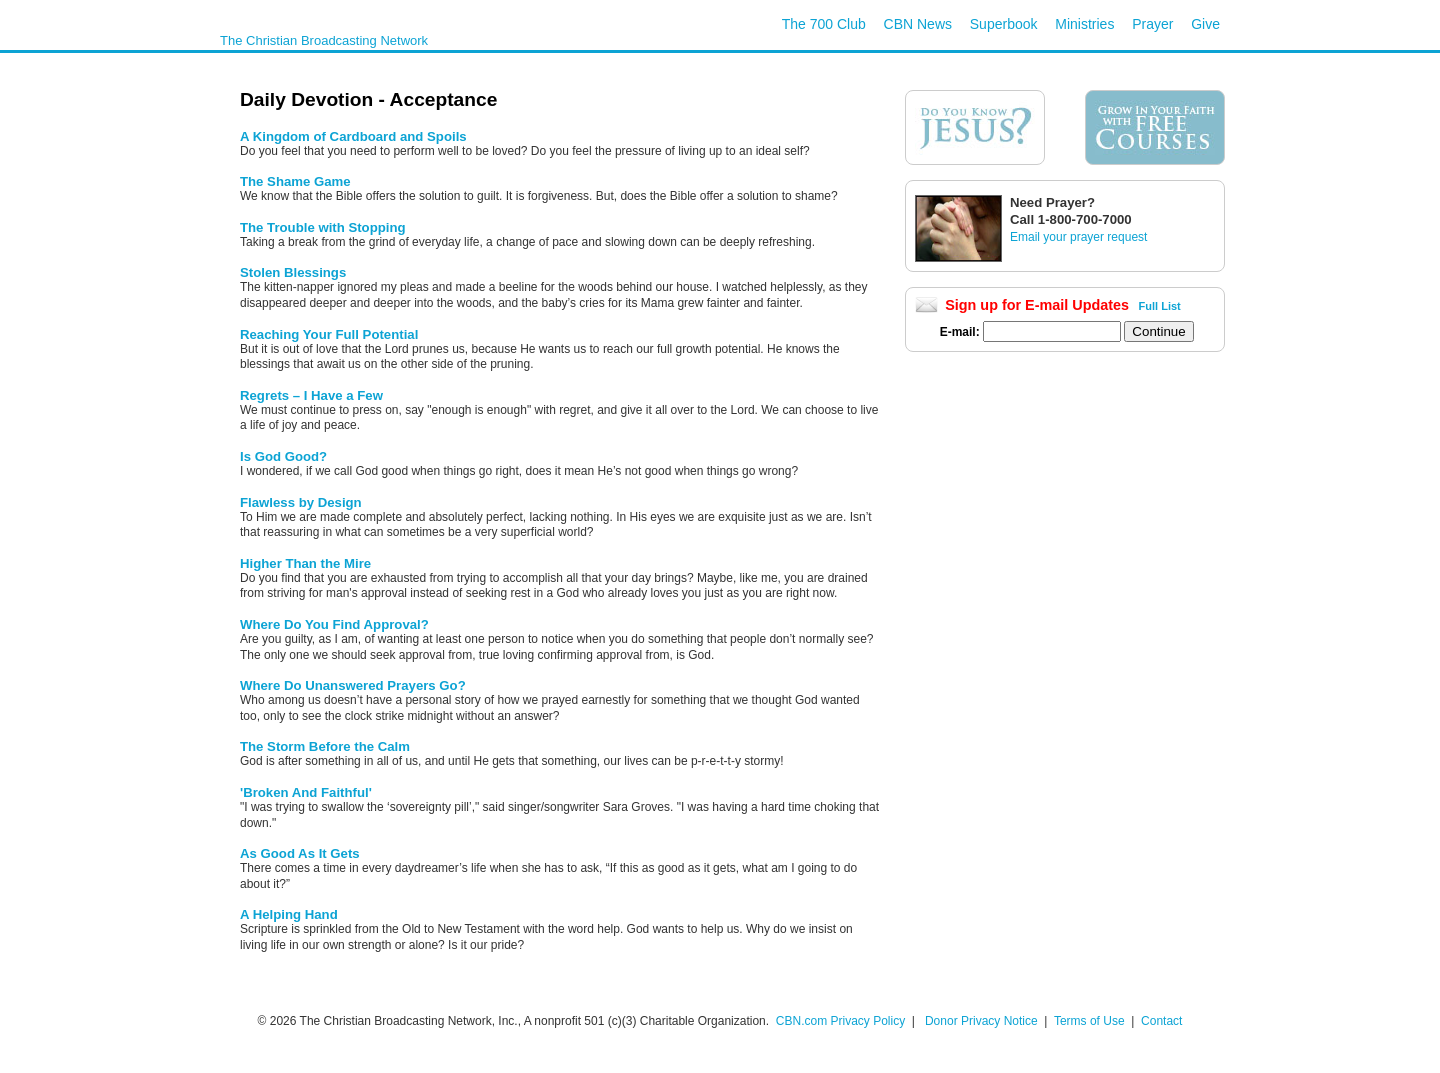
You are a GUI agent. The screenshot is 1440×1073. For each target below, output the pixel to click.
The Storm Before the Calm (325, 746)
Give (1205, 24)
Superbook (1004, 24)
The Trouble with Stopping (323, 227)
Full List (1160, 306)
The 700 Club (824, 24)
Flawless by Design (301, 502)
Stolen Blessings (293, 272)
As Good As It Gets (300, 853)
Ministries (1084, 24)
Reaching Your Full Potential (329, 334)
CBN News (918, 24)
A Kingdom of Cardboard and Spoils (353, 136)
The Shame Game (295, 181)
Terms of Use (1091, 1021)
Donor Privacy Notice (981, 1021)
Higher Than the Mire (305, 563)
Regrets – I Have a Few (311, 395)
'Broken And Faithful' (306, 792)
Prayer (1152, 24)
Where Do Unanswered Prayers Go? (353, 685)
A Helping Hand (289, 914)
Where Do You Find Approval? (334, 624)
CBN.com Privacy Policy (840, 1021)
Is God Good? (283, 456)
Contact (1161, 1021)
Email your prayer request (1078, 237)
